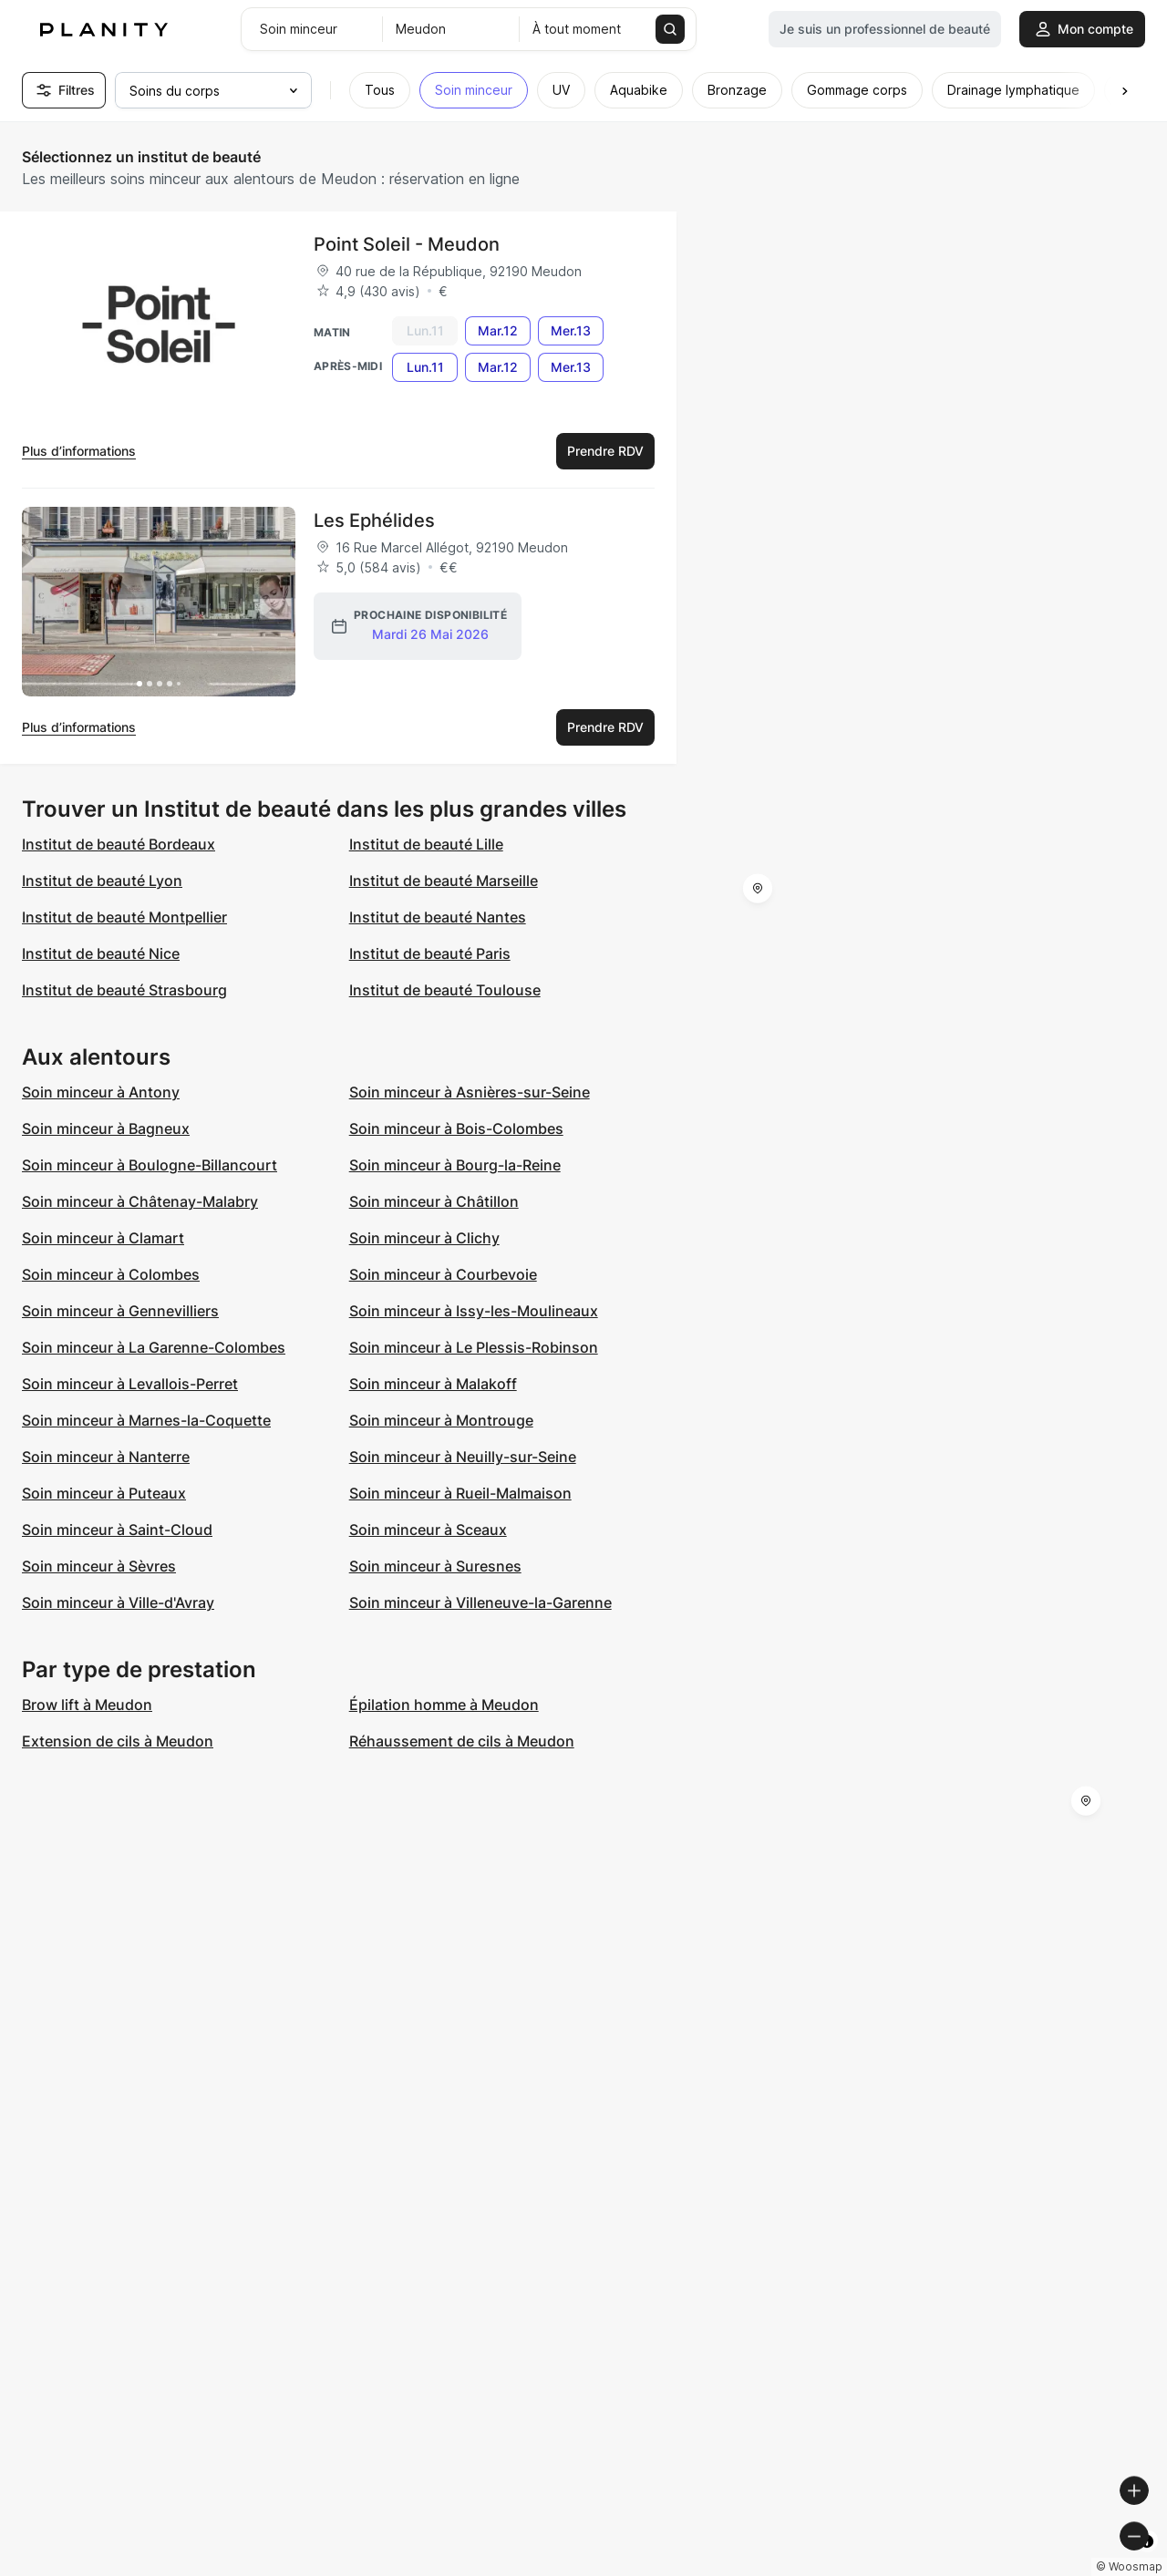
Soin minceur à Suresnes (435, 1566)
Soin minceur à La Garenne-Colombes (153, 1347)
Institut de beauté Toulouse (445, 990)
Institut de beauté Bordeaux (118, 844)
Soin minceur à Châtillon (434, 1201)
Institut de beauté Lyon (102, 880)
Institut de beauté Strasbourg (124, 990)
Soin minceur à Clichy (424, 1238)
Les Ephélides (374, 520)
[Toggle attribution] (1147, 2560)
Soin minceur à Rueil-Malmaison (460, 1493)
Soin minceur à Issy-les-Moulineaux (473, 1311)
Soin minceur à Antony (101, 1092)
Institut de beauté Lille (426, 844)
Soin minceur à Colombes (111, 1274)
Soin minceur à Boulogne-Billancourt (149, 1165)
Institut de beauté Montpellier (124, 917)
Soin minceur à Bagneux (106, 1128)
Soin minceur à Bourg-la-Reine (455, 1165)
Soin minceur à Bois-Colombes (456, 1128)
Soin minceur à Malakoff (433, 1384)
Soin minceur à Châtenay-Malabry (140, 1201)
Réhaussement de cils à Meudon (461, 1741)
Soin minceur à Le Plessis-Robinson (473, 1347)
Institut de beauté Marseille (443, 880)
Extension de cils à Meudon (117, 1741)
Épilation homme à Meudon (444, 1704)
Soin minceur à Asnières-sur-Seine (469, 1092)
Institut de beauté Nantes (437, 917)
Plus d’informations (79, 451)
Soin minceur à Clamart (103, 1238)
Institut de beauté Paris (430, 953)
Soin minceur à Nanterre (106, 1457)
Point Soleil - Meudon (407, 244)
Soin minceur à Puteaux (104, 1493)
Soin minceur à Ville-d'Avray (118, 1602)
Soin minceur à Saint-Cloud (117, 1529)
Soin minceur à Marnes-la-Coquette (146, 1420)
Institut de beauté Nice (101, 953)
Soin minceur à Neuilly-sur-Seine (462, 1457)
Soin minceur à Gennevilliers (120, 1311)
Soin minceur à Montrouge (441, 1420)
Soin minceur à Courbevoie (443, 1274)
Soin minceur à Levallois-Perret (130, 1384)
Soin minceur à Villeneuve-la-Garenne (480, 1602)
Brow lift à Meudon (87, 1704)
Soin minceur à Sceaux (428, 1529)
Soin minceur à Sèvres (99, 1566)
